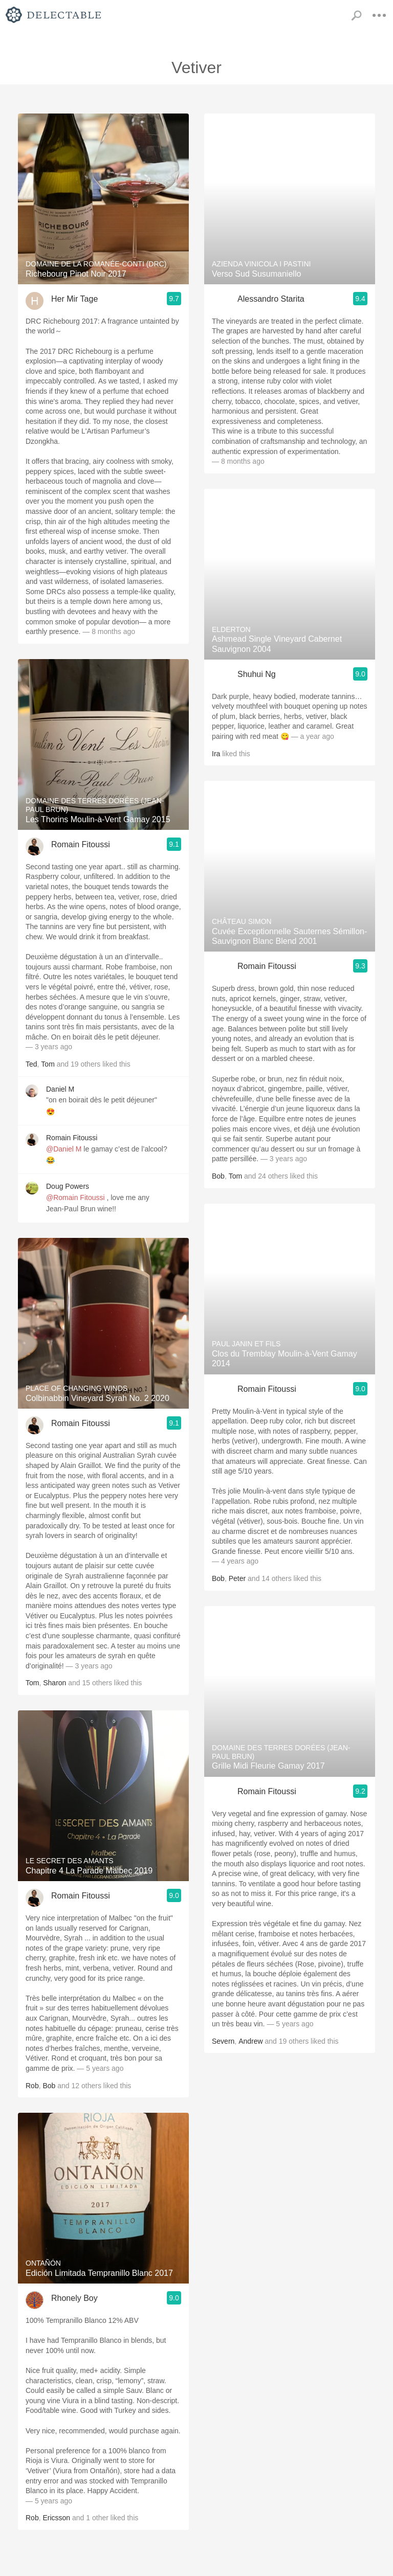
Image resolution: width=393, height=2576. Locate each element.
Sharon (54, 1683)
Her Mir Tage (74, 299)
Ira (216, 754)
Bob (48, 2086)
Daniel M (60, 1089)
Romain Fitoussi (80, 844)
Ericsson (56, 2518)
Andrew (250, 2041)
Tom (47, 1064)
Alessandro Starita (270, 299)
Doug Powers (67, 1186)
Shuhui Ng (256, 674)
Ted (31, 1064)
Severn (223, 2041)
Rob (32, 2086)
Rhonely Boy (74, 2298)
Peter (237, 1578)
